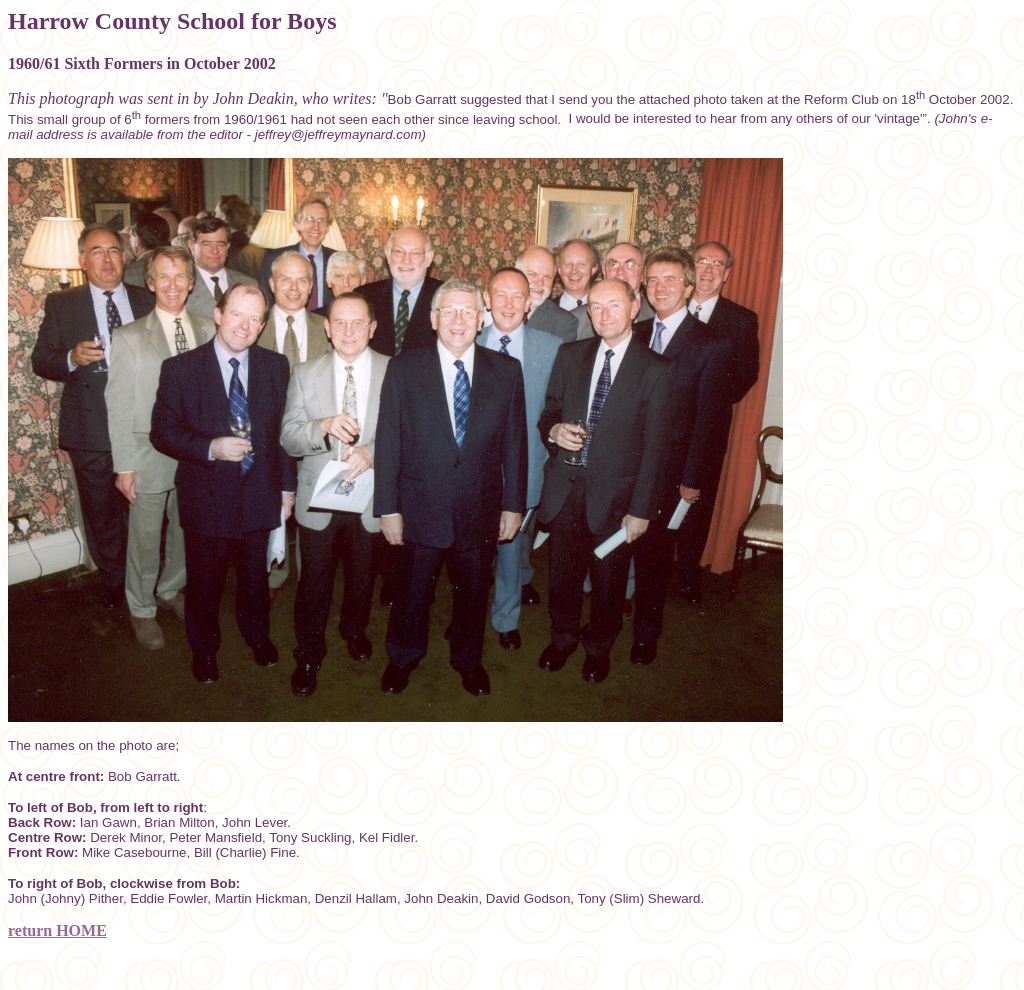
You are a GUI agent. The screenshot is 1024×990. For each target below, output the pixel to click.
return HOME (57, 930)
